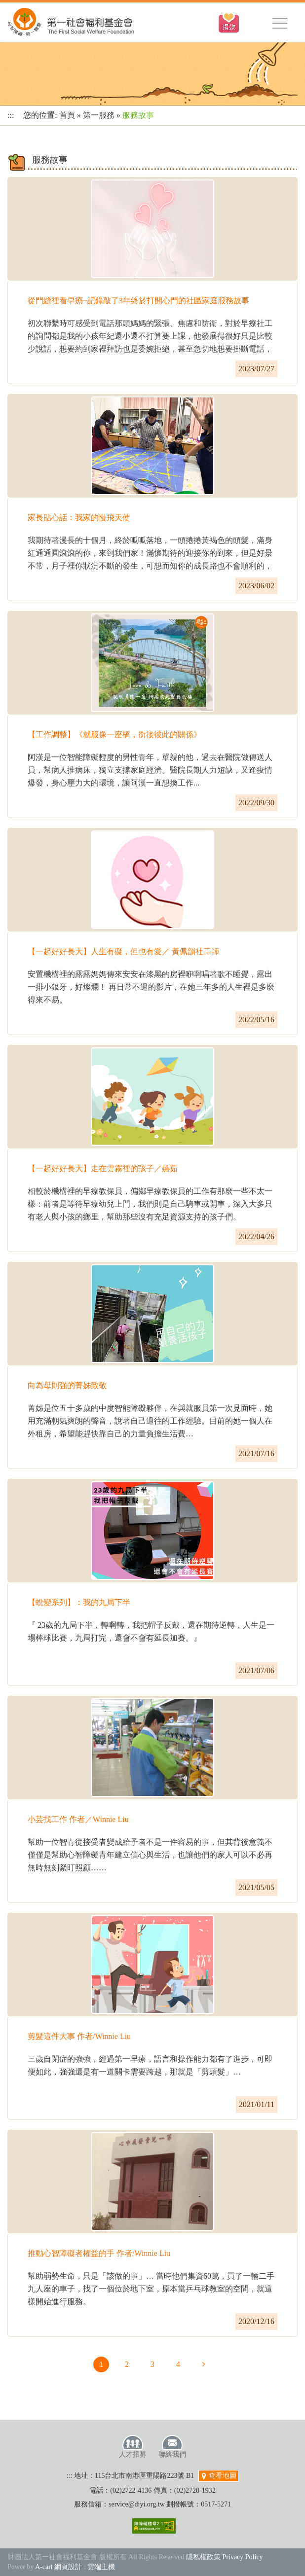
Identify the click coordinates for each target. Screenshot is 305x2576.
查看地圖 (218, 2475)
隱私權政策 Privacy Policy (224, 2557)
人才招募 (133, 2446)
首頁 (67, 115)
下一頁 (203, 2364)
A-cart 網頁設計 (58, 2567)
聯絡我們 (172, 2446)
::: (10, 115)
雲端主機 (101, 2567)
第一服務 (98, 115)
